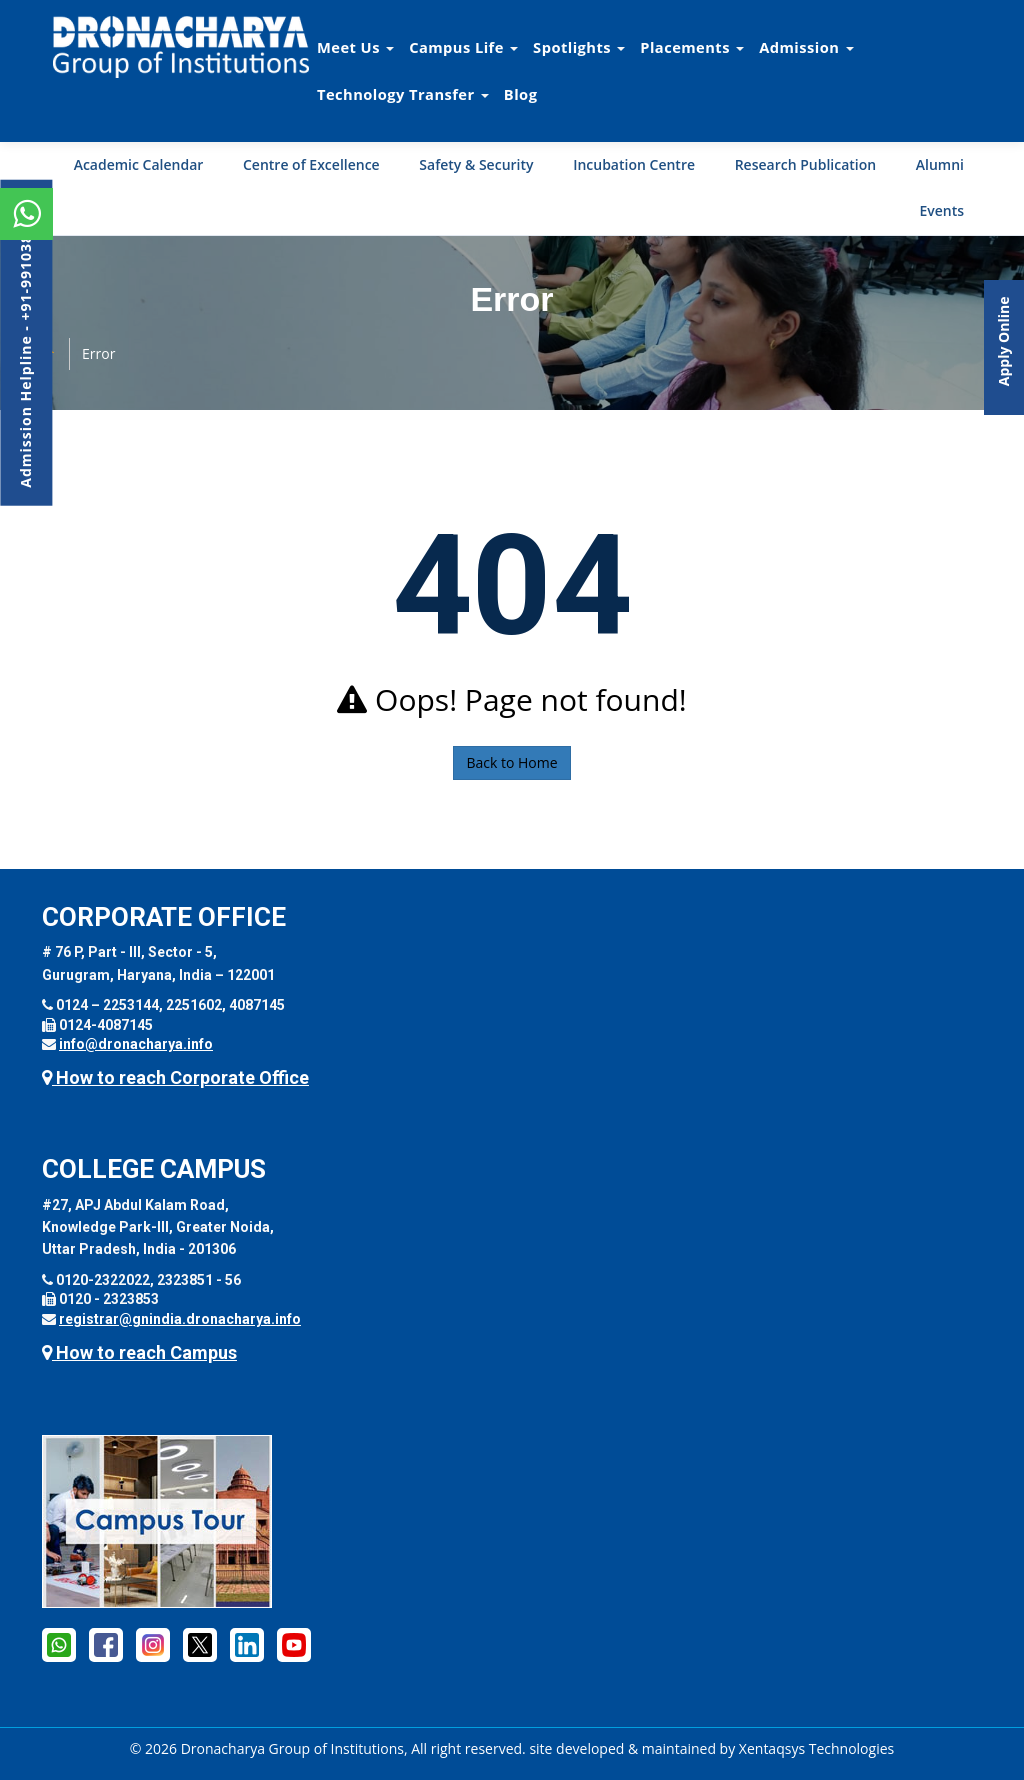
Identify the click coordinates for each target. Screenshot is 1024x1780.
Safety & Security (476, 164)
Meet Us (355, 47)
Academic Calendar (139, 164)
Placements (692, 47)
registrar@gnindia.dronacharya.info (180, 1319)
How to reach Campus (139, 1352)
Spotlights (579, 47)
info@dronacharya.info (136, 1044)
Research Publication (806, 164)
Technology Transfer (403, 94)
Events (941, 210)
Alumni (940, 164)
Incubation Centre (634, 164)
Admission (806, 47)
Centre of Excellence (311, 164)
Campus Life (463, 47)
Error (98, 353)
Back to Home (511, 762)
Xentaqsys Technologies (816, 1748)
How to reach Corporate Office (175, 1077)
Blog (521, 94)
